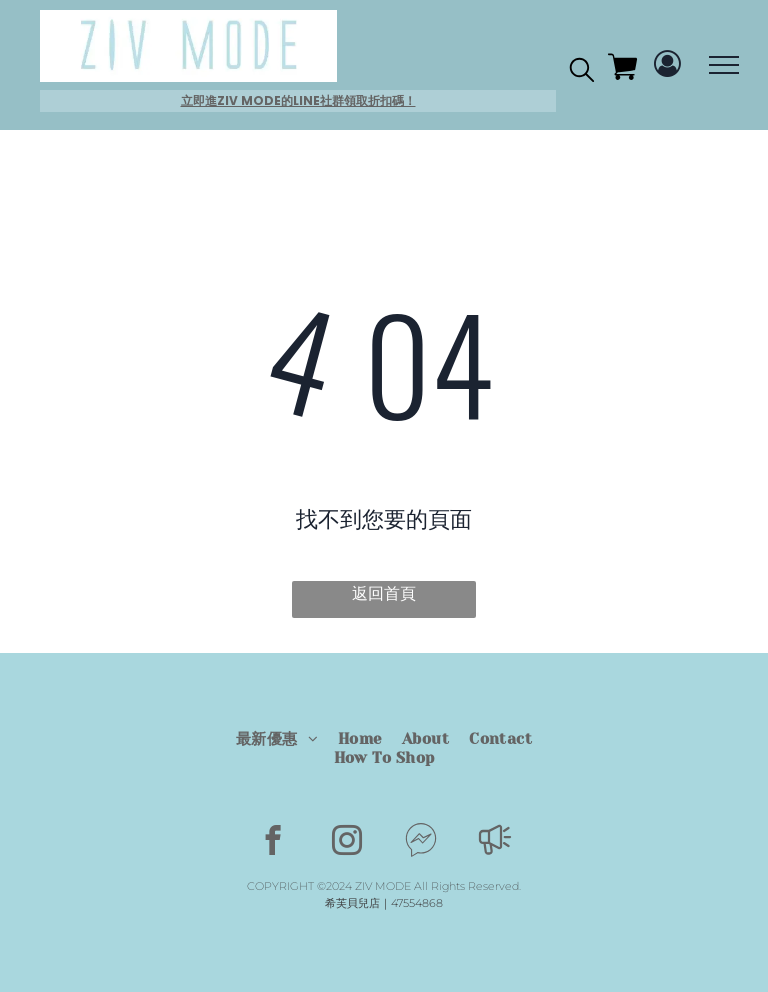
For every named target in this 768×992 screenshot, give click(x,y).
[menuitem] (277, 739)
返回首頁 (384, 593)
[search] (582, 73)
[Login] (667, 65)
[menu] (724, 65)
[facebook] (273, 843)
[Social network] (421, 843)
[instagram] (347, 843)
